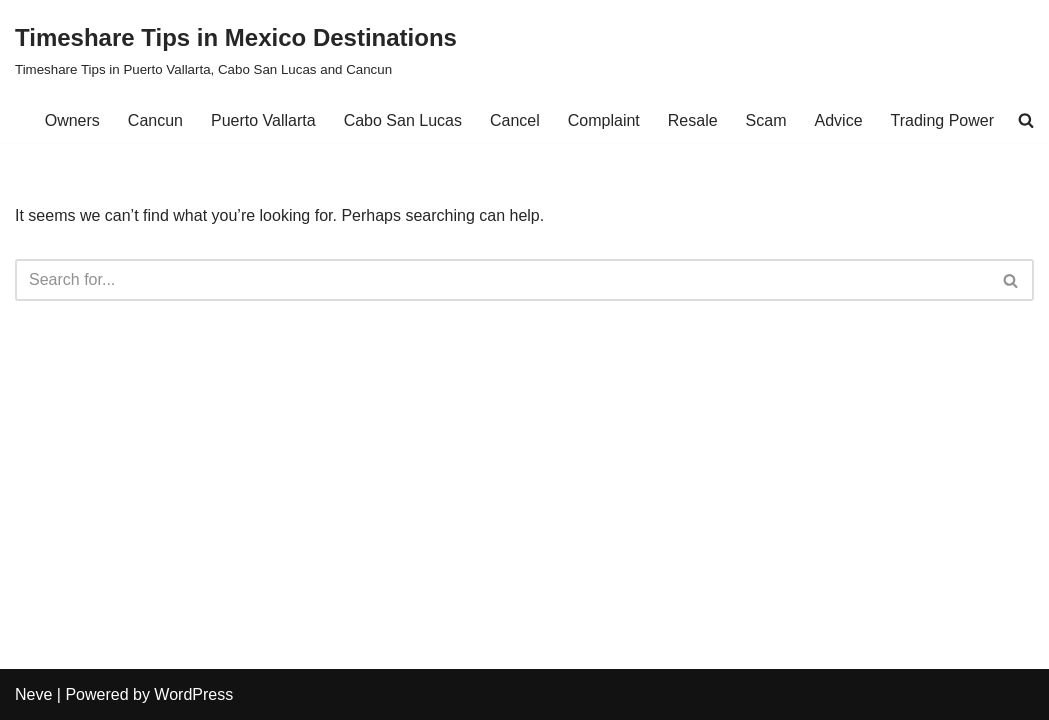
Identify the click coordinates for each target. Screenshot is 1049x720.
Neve (33, 694)
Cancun (155, 120)
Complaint (604, 120)
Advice (839, 120)
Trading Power (942, 120)
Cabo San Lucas (403, 120)
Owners (72, 120)
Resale (693, 120)
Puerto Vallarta (263, 120)
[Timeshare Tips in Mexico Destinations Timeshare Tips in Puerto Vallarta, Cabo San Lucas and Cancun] (236, 49)
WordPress (193, 694)
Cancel (515, 120)
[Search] (502, 280)
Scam (766, 120)
